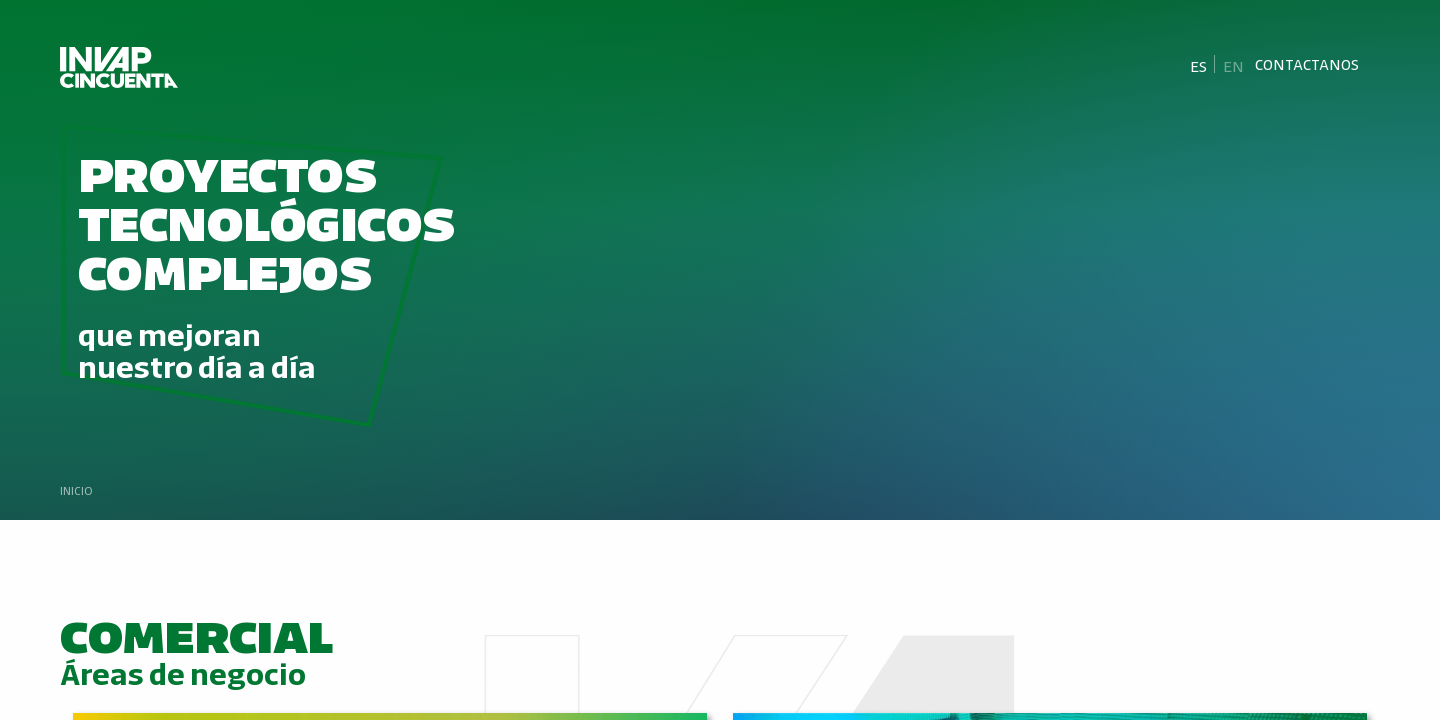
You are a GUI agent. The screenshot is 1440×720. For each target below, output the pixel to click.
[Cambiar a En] (1233, 65)
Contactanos (1307, 64)
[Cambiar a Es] (1199, 65)
